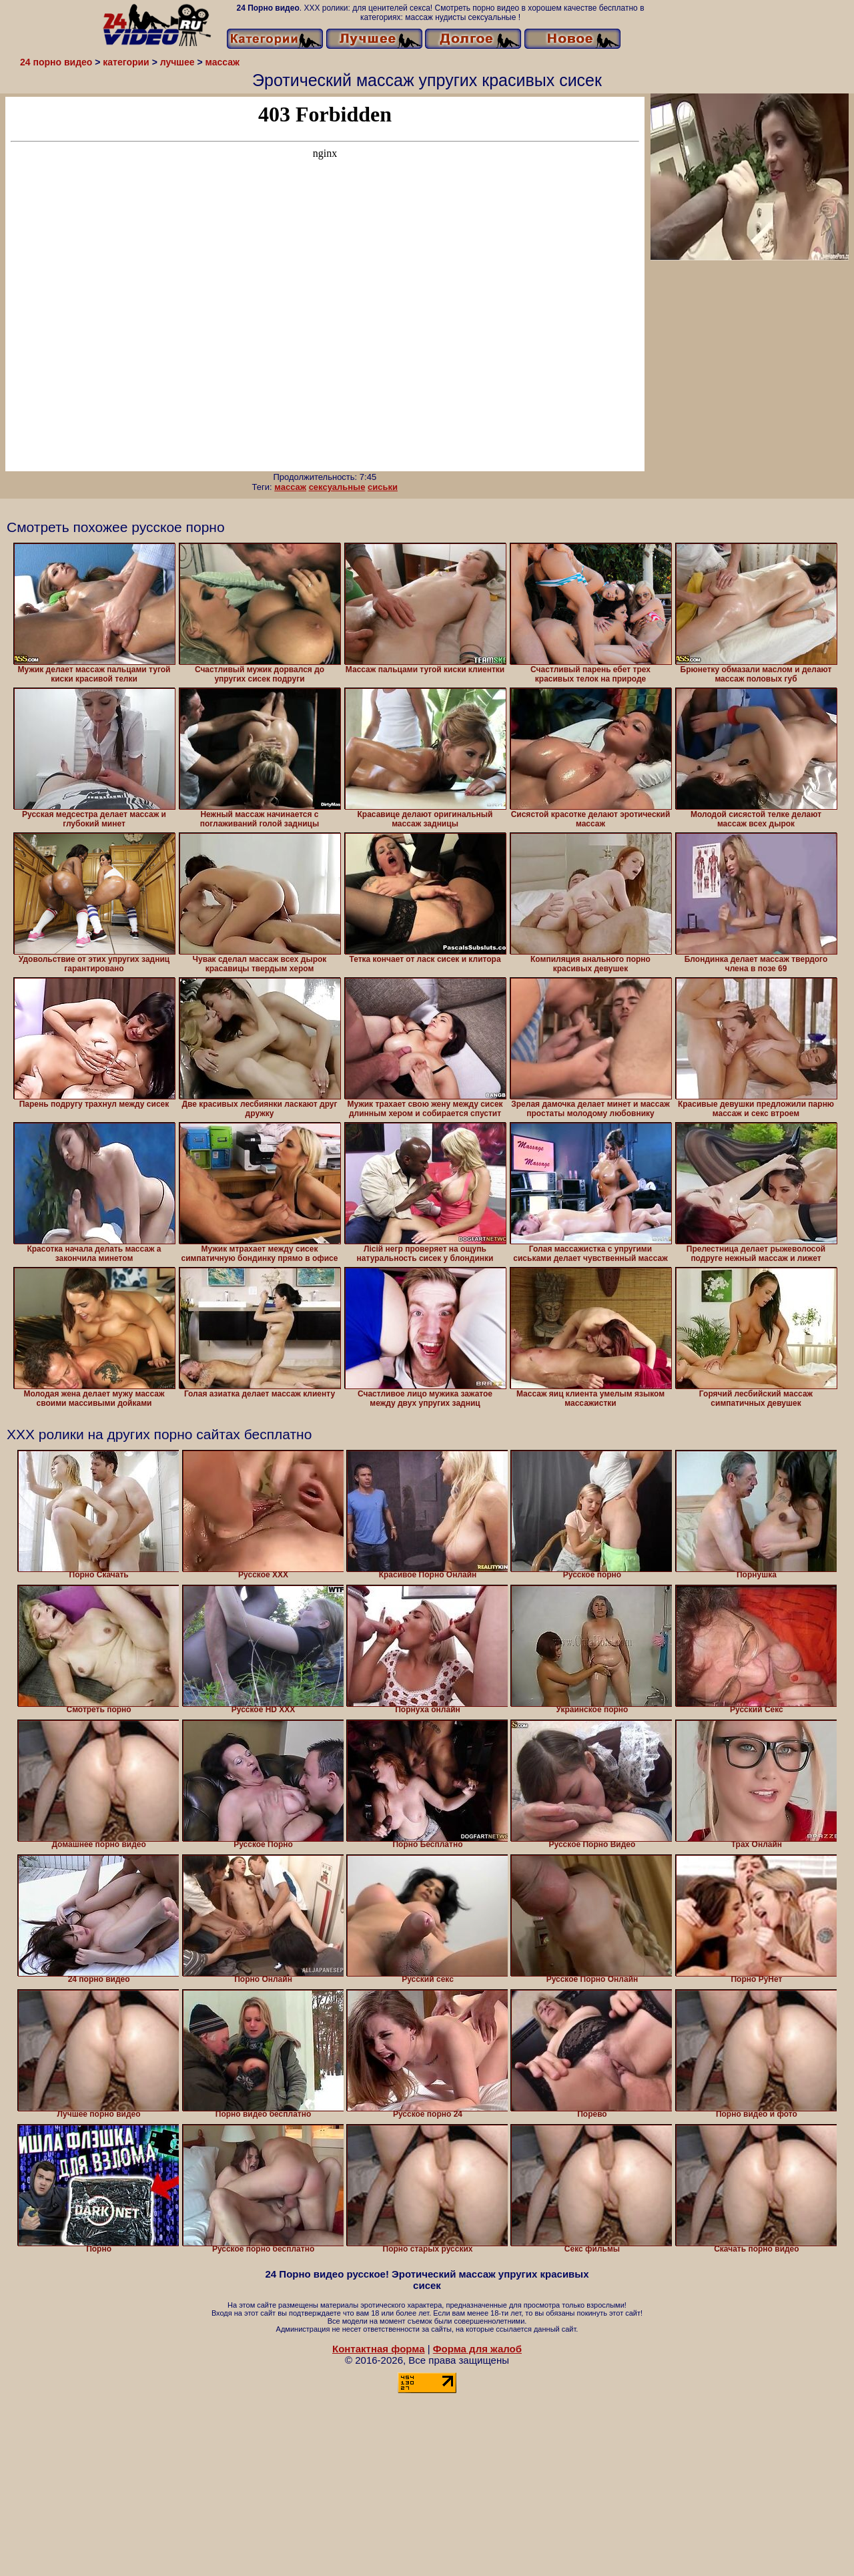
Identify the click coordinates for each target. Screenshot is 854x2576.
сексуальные (337, 487)
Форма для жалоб (477, 2348)
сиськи (383, 487)
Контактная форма (378, 2348)
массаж (290, 487)
